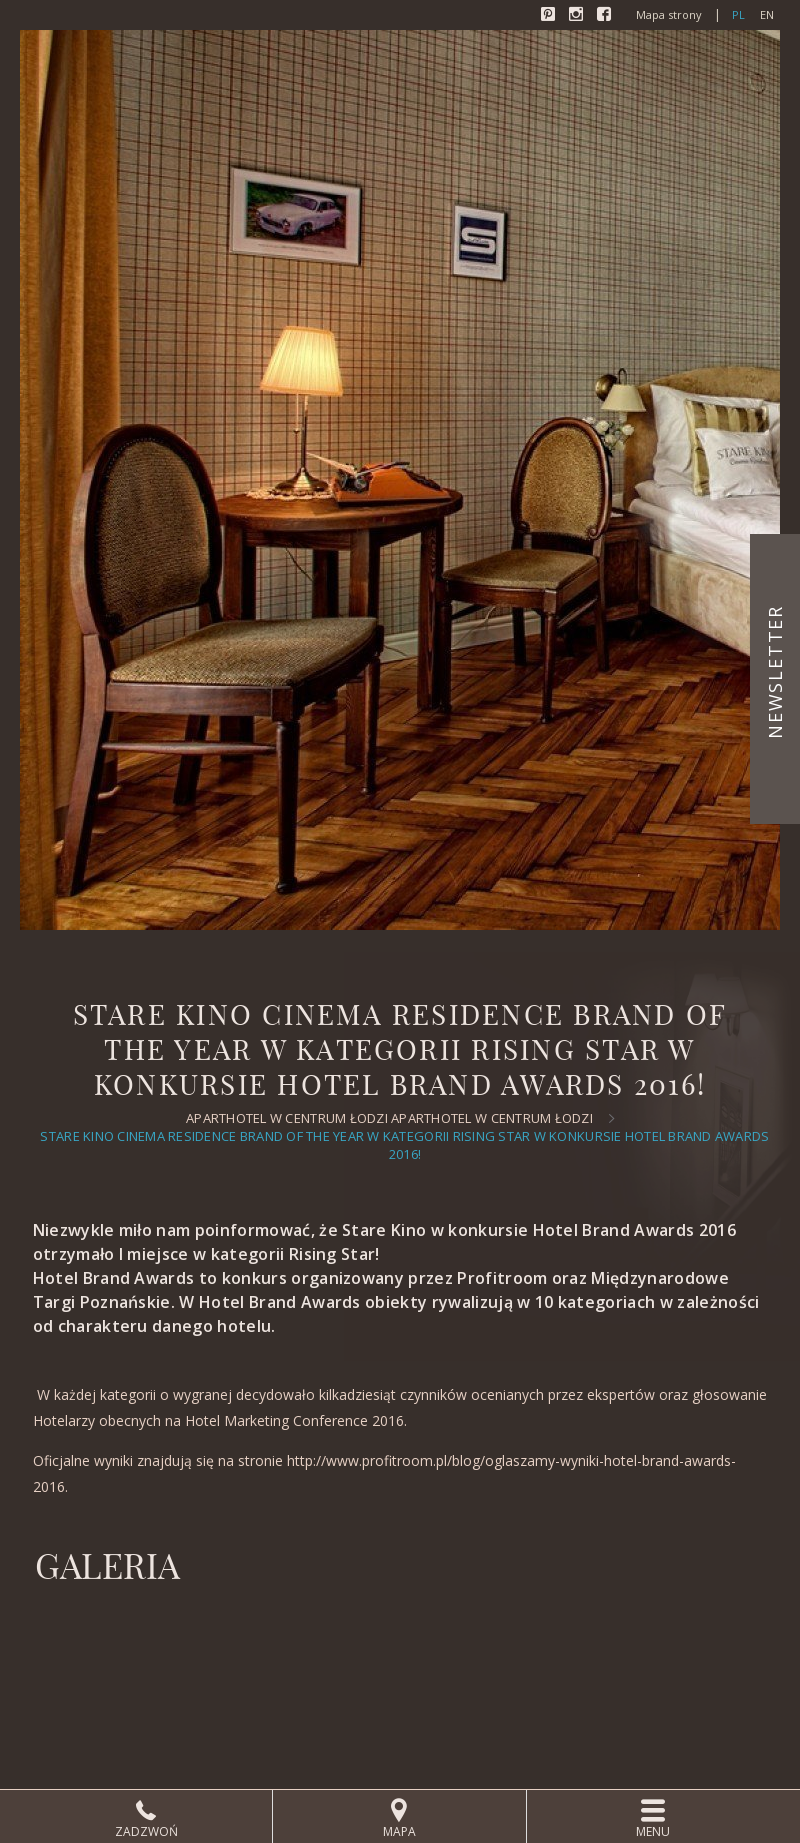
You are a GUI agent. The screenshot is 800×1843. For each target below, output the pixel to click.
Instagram (578, 16)
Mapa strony (669, 14)
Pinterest (550, 16)
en (767, 14)
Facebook (606, 16)
